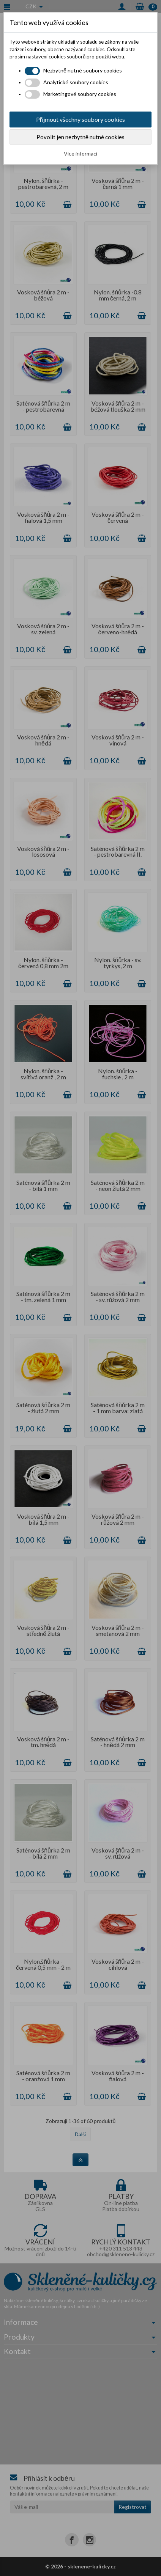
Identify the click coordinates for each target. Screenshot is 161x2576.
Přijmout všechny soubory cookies (80, 119)
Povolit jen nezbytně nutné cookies (80, 137)
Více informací (80, 153)
